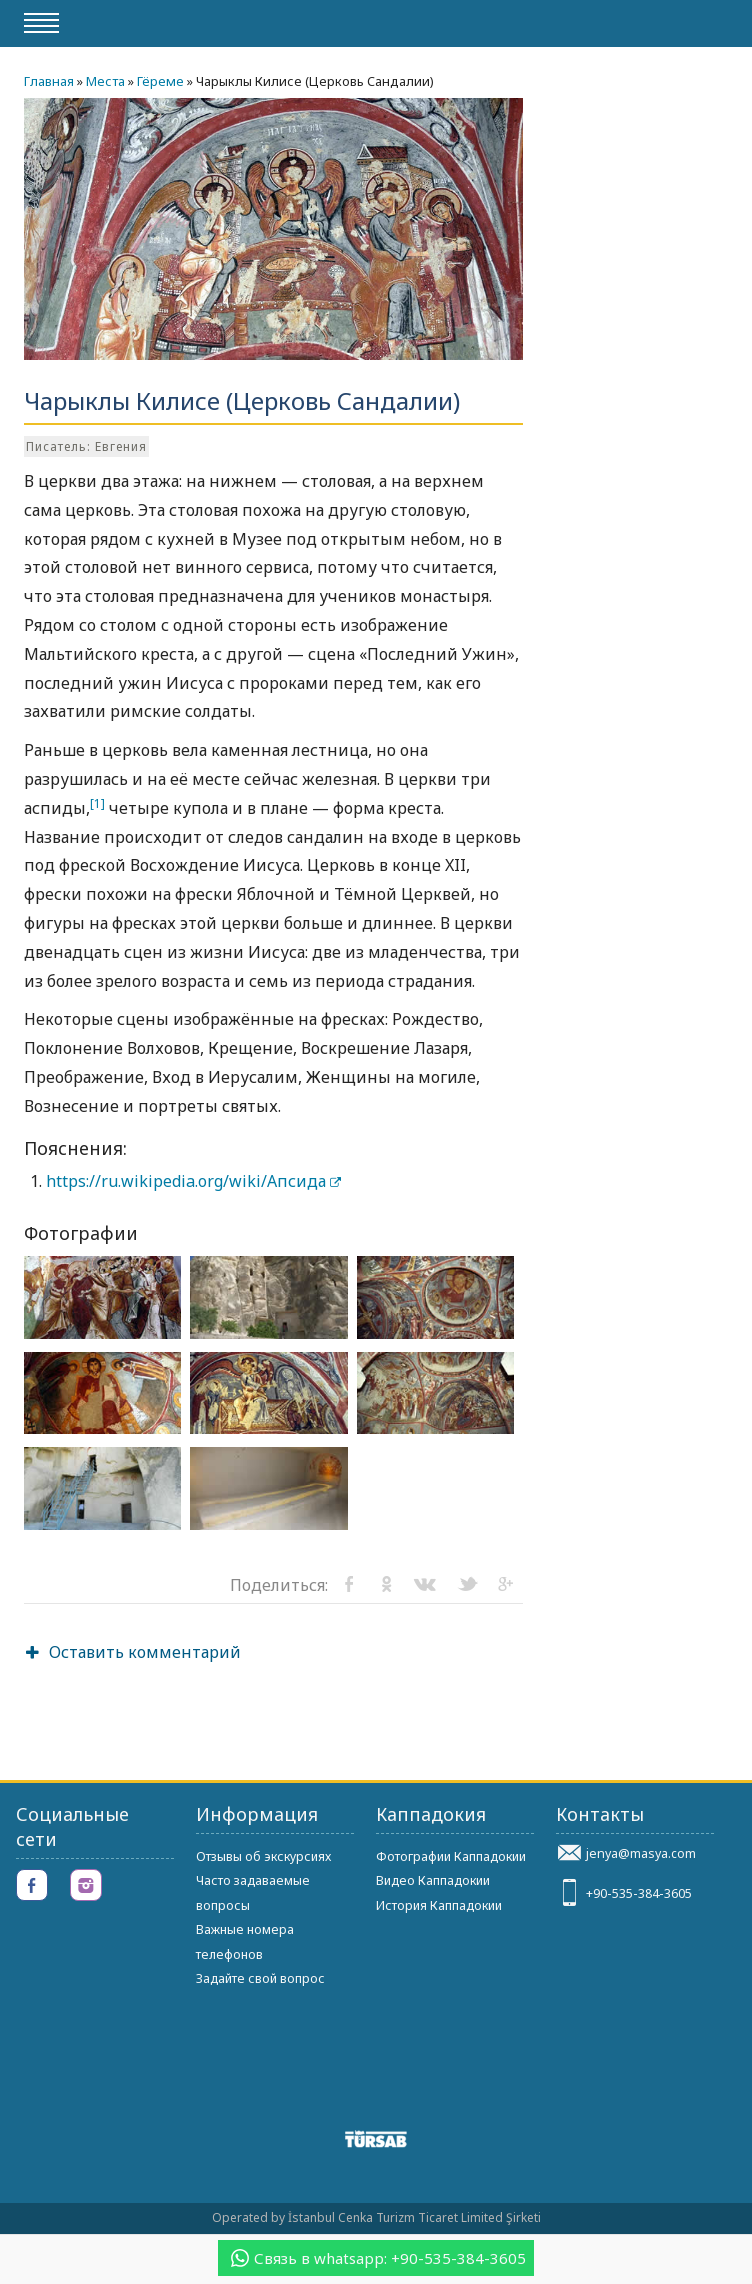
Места (105, 81)
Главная (49, 81)
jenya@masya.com (641, 1853)
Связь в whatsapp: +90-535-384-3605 (378, 2258)
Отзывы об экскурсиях (263, 1856)
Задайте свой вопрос (260, 1978)
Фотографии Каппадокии (451, 1856)
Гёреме (160, 81)
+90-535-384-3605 (639, 1893)
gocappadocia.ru (644, 22)
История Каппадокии (439, 1905)
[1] (97, 803)
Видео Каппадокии (433, 1880)
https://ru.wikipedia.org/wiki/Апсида (193, 1181)
